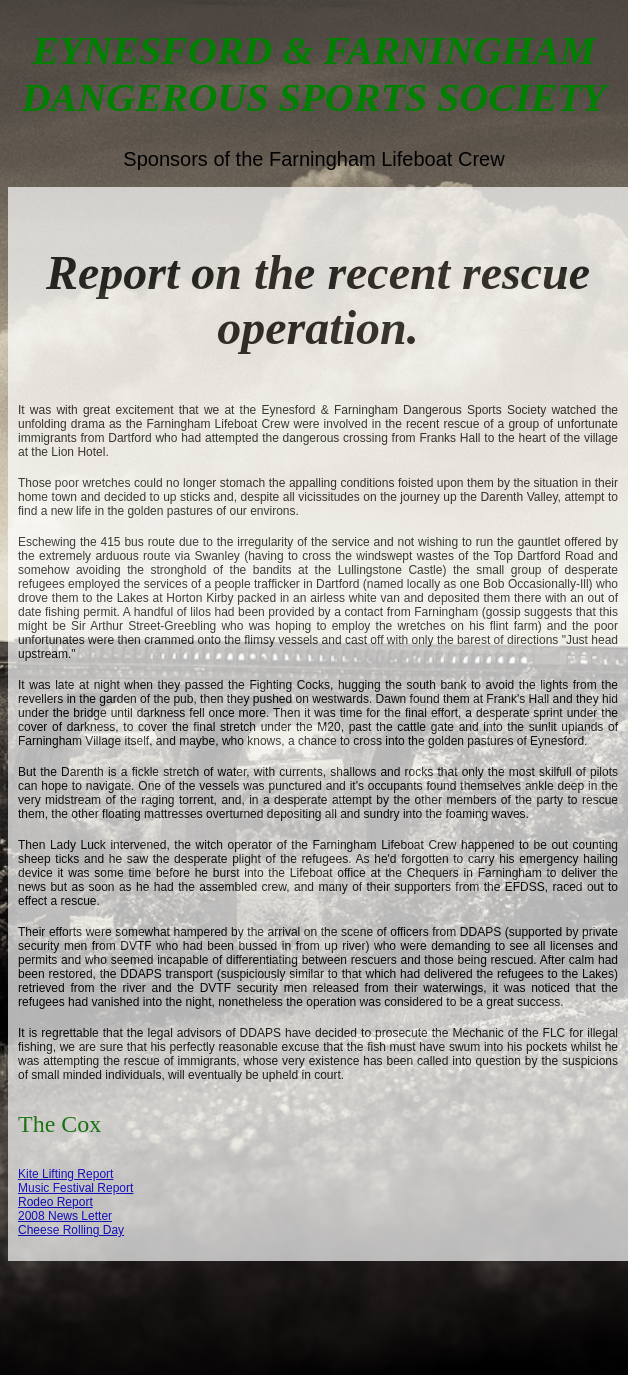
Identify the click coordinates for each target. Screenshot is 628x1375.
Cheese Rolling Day (71, 1230)
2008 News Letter (65, 1216)
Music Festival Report (75, 1188)
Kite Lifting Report (65, 1174)
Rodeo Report (55, 1202)
